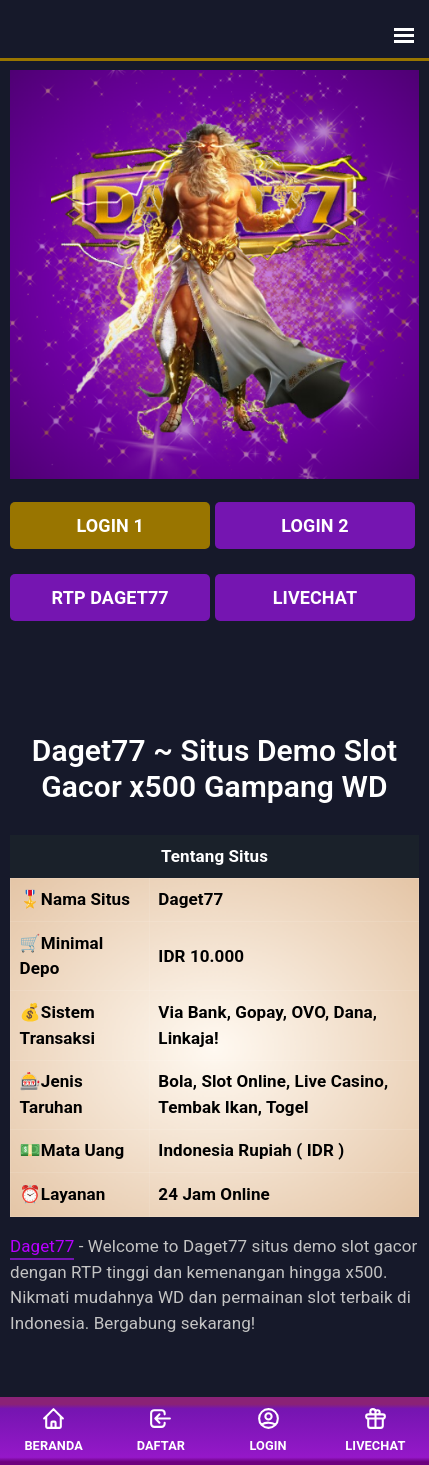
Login (268, 1429)
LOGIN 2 (314, 525)
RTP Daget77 (110, 597)
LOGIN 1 (110, 525)
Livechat (315, 597)
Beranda (53, 1429)
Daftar (161, 1429)
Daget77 (42, 1246)
